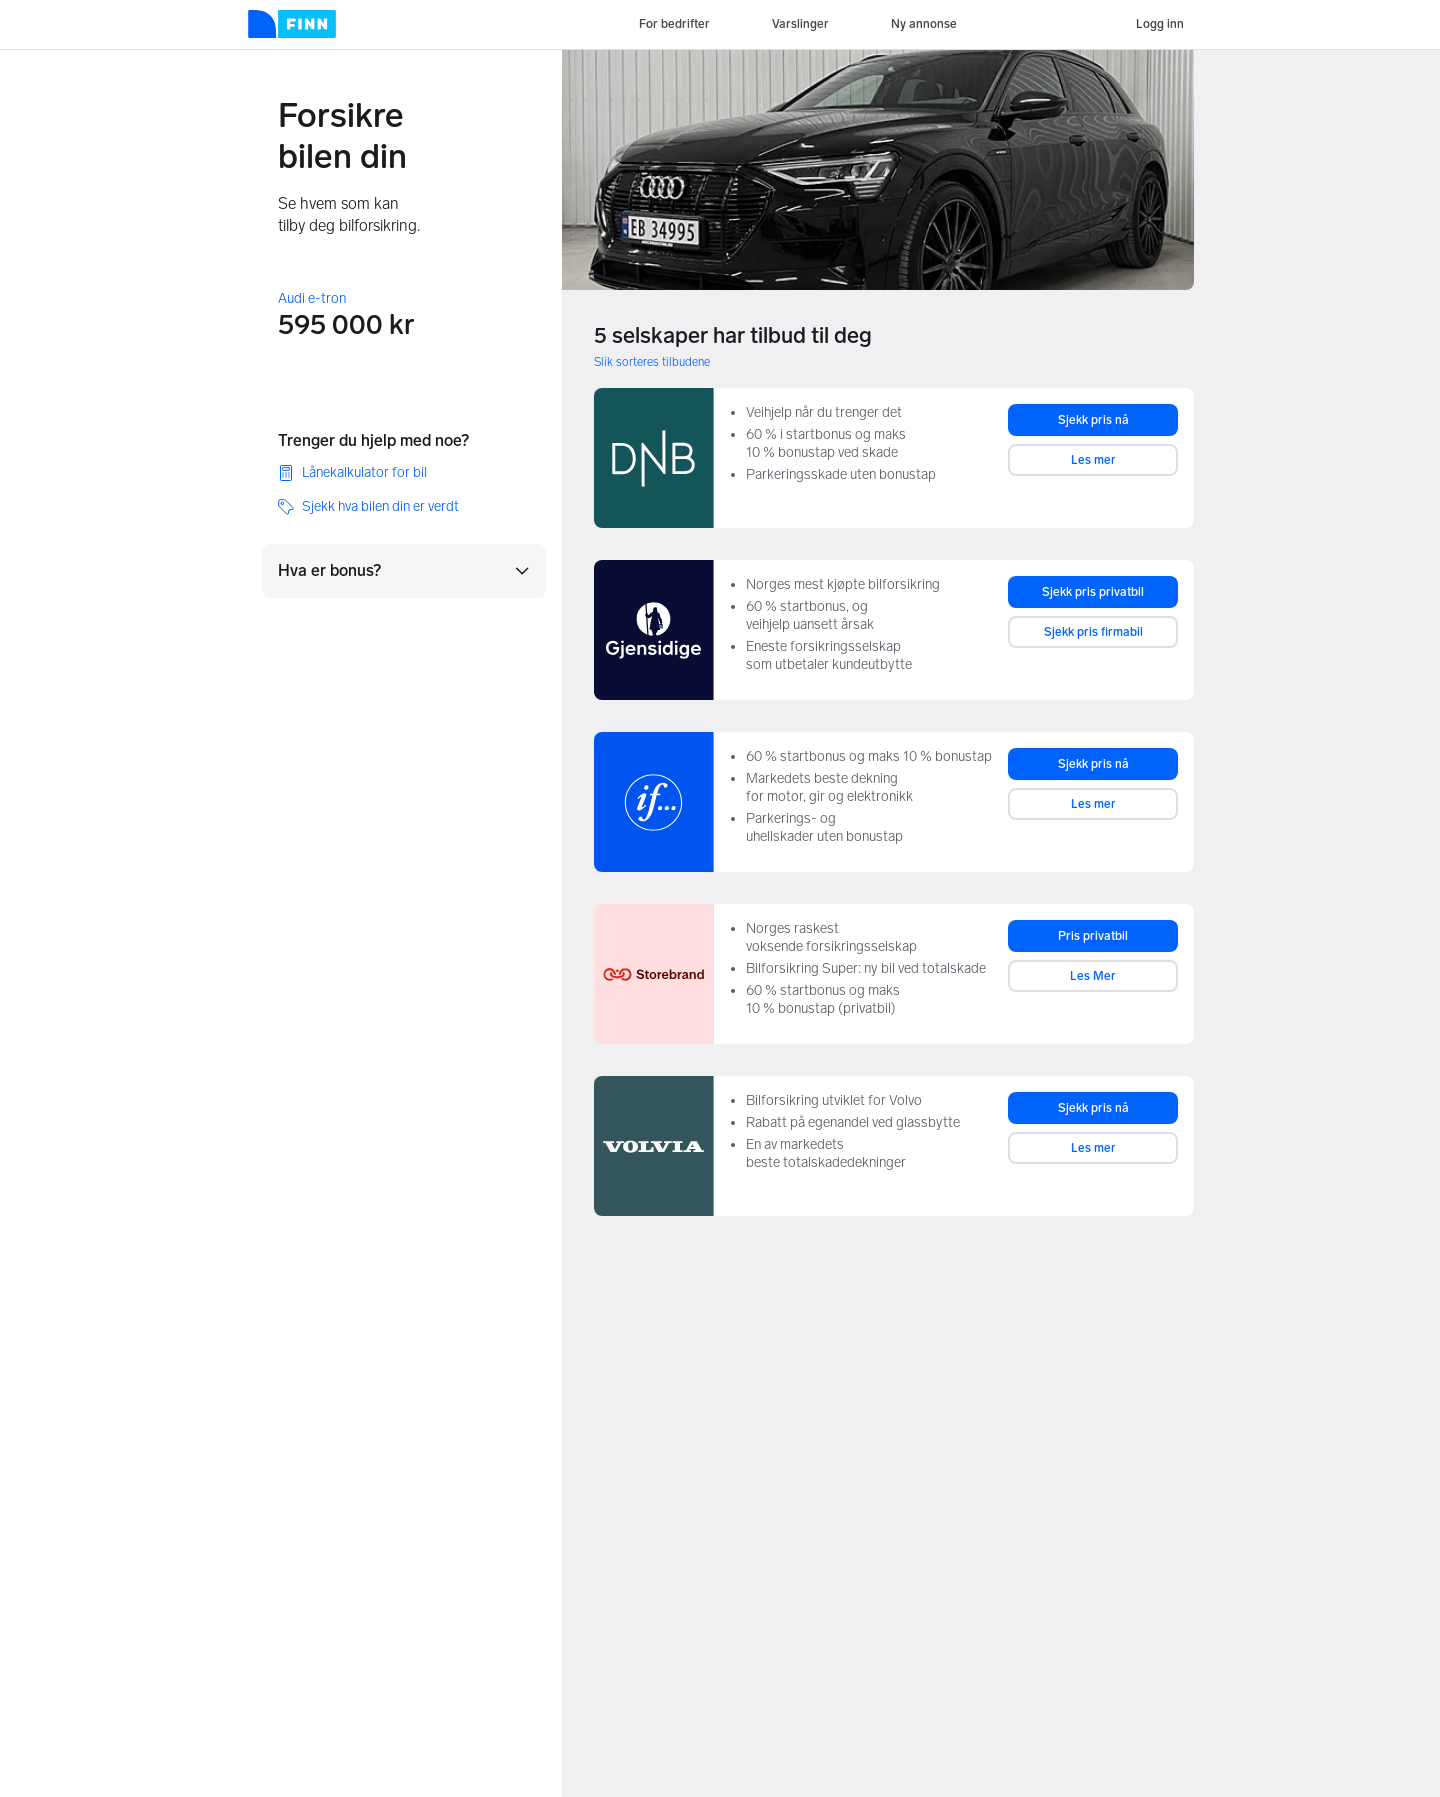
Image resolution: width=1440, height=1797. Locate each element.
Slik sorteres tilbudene (652, 362)
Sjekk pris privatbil (1093, 592)
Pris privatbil (1093, 936)
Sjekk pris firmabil (1093, 632)
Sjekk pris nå (1093, 420)
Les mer (1093, 460)
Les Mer (1093, 976)
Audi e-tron (312, 298)
